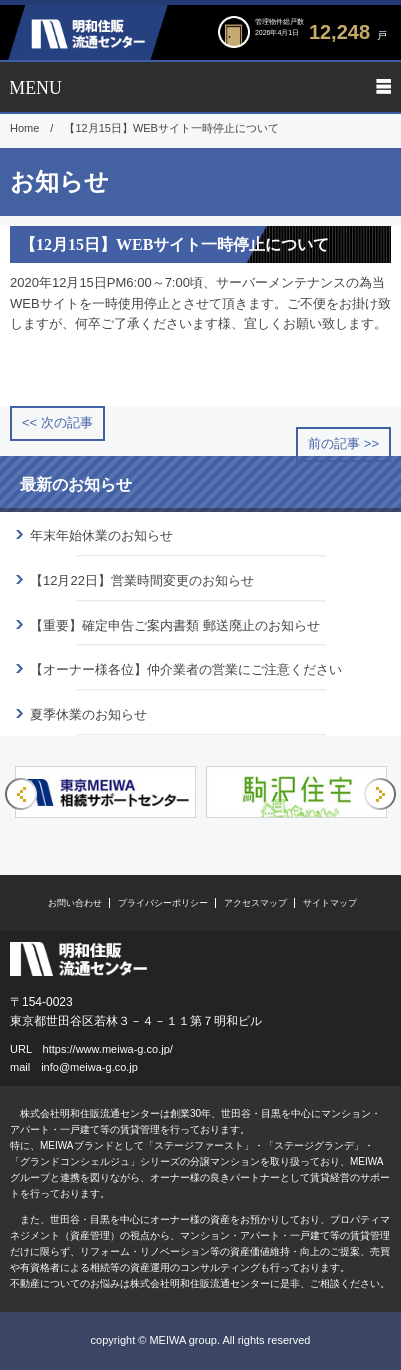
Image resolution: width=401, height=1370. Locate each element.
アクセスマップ (255, 903)
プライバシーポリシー (163, 903)
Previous (21, 794)
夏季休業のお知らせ (88, 714)
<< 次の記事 (57, 422)
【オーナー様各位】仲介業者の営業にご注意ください (186, 669)
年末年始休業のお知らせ (101, 535)
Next (380, 794)
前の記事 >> (343, 443)
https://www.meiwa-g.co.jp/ (108, 1049)
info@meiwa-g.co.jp (89, 1067)
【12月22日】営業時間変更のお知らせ (142, 580)
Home (24, 128)
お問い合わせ (75, 903)
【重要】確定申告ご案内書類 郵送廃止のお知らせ (175, 625)
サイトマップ (330, 903)
